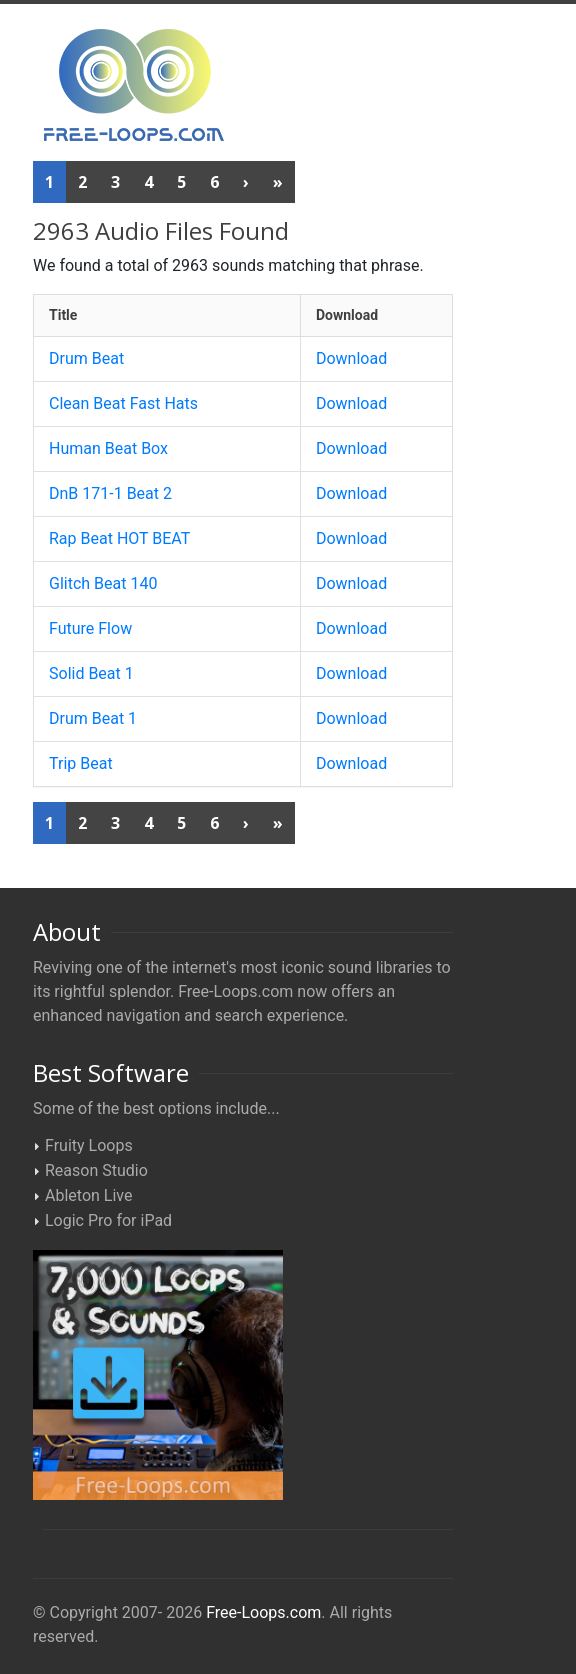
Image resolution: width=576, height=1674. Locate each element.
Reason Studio (96, 1170)
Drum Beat (86, 358)
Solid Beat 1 (91, 673)
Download (351, 358)
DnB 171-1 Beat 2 (110, 493)
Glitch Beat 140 (103, 583)
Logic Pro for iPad (108, 1220)
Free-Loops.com (263, 1612)
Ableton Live (88, 1195)
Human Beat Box (108, 448)
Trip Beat (81, 763)
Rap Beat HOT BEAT (119, 538)
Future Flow (90, 628)
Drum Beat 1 (93, 718)
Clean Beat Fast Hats (123, 403)
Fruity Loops (89, 1145)
